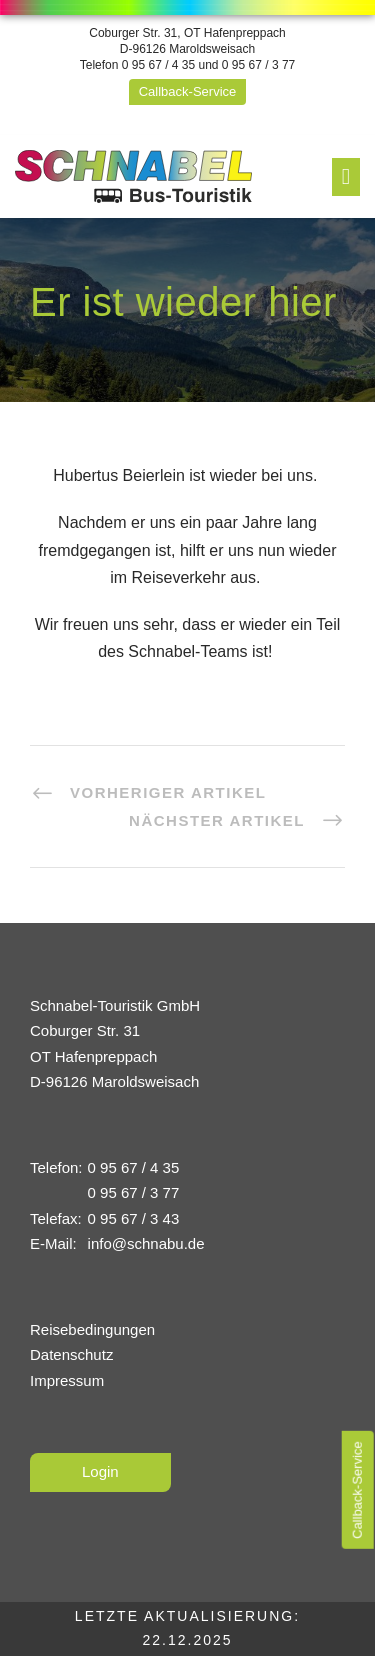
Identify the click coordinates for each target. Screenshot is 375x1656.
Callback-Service (188, 91)
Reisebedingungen (92, 1329)
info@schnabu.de (146, 1243)
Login (100, 1471)
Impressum (67, 1380)
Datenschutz (71, 1354)
